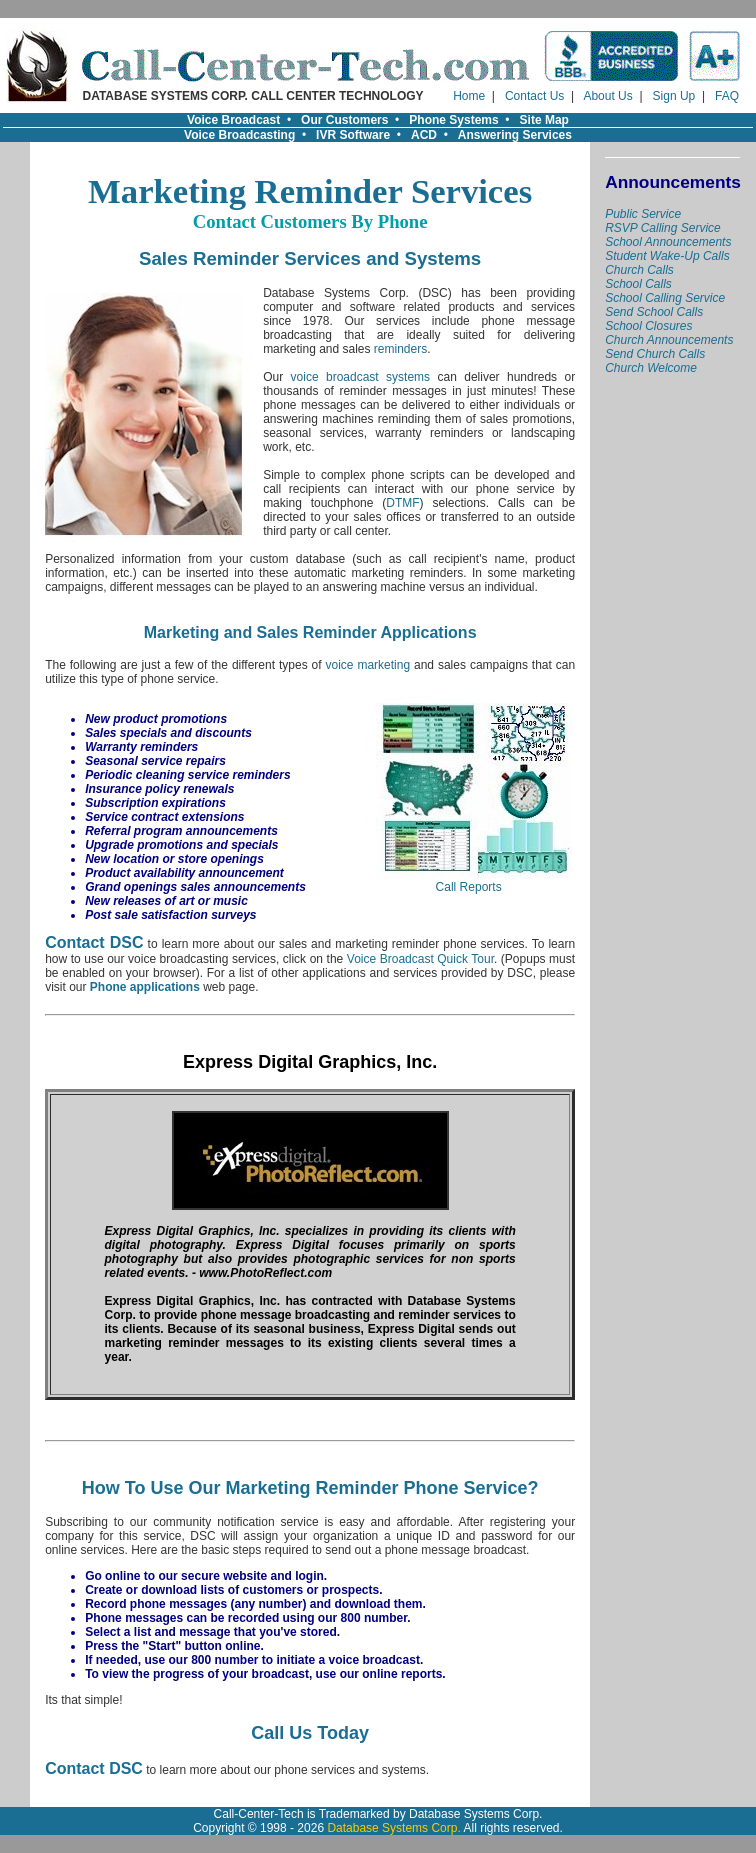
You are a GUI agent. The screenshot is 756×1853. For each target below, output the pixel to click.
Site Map (544, 120)
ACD (424, 135)
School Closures (648, 326)
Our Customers (344, 120)
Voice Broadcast (233, 120)
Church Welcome (651, 368)
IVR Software (353, 135)
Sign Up (674, 96)
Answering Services (515, 135)
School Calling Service (665, 298)
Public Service (643, 214)
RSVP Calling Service (663, 228)
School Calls (638, 284)
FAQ (727, 96)
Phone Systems (453, 120)
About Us (607, 96)
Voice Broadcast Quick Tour (420, 959)
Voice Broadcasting (239, 135)
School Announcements (668, 242)
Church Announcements (669, 340)
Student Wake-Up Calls (667, 256)
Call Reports (468, 881)
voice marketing (367, 665)
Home (469, 96)
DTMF (402, 503)
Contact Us (534, 96)
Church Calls (639, 270)
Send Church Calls (655, 354)
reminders (400, 349)
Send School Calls (654, 312)
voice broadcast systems (361, 377)
